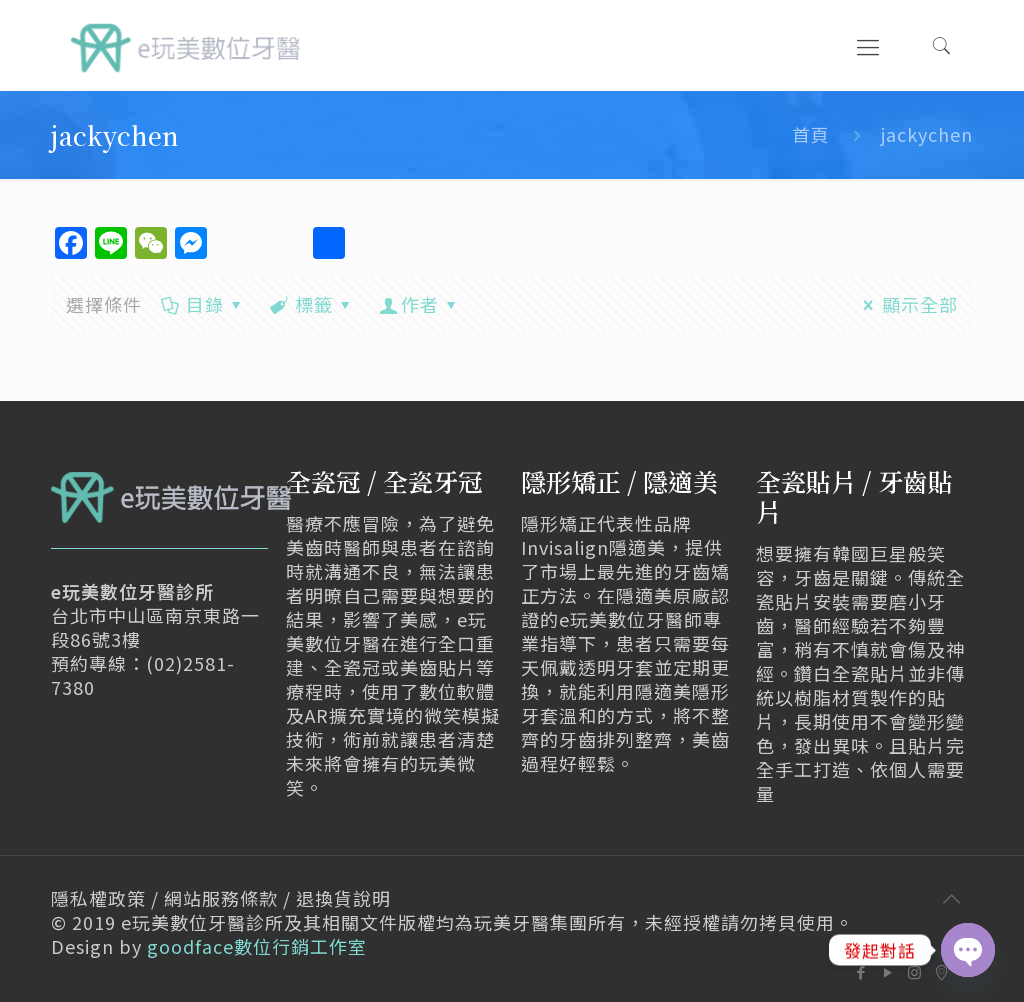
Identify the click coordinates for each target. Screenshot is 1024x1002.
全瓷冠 (323, 481)
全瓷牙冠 (433, 481)
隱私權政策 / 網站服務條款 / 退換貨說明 (221, 898)
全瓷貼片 (806, 481)
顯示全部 (906, 304)
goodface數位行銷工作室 (257, 946)
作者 (420, 304)
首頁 (811, 134)
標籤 (312, 304)
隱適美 (680, 481)
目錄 (202, 304)
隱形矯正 (571, 481)
